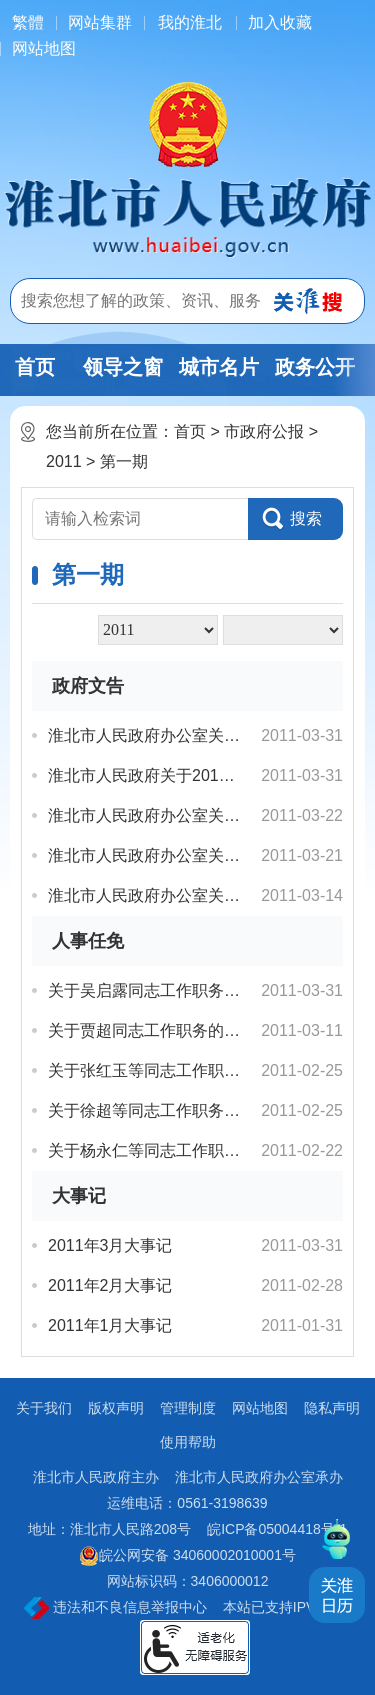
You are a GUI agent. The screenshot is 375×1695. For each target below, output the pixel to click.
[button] (295, 519)
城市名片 (219, 367)
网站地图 (44, 48)
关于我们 (44, 1408)
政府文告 (88, 686)
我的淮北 (190, 22)
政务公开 (315, 367)
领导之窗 (123, 367)
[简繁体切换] (28, 23)
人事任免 (88, 941)
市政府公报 (264, 431)
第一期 (124, 461)
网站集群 (100, 22)
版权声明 (116, 1408)
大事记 (79, 1196)
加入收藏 (280, 22)
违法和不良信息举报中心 (115, 1608)
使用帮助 (188, 1442)
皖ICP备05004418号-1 (277, 1529)
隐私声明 (332, 1408)
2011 (64, 461)
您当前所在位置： (110, 431)
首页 (35, 367)
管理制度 (188, 1408)
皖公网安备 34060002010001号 (187, 1556)
